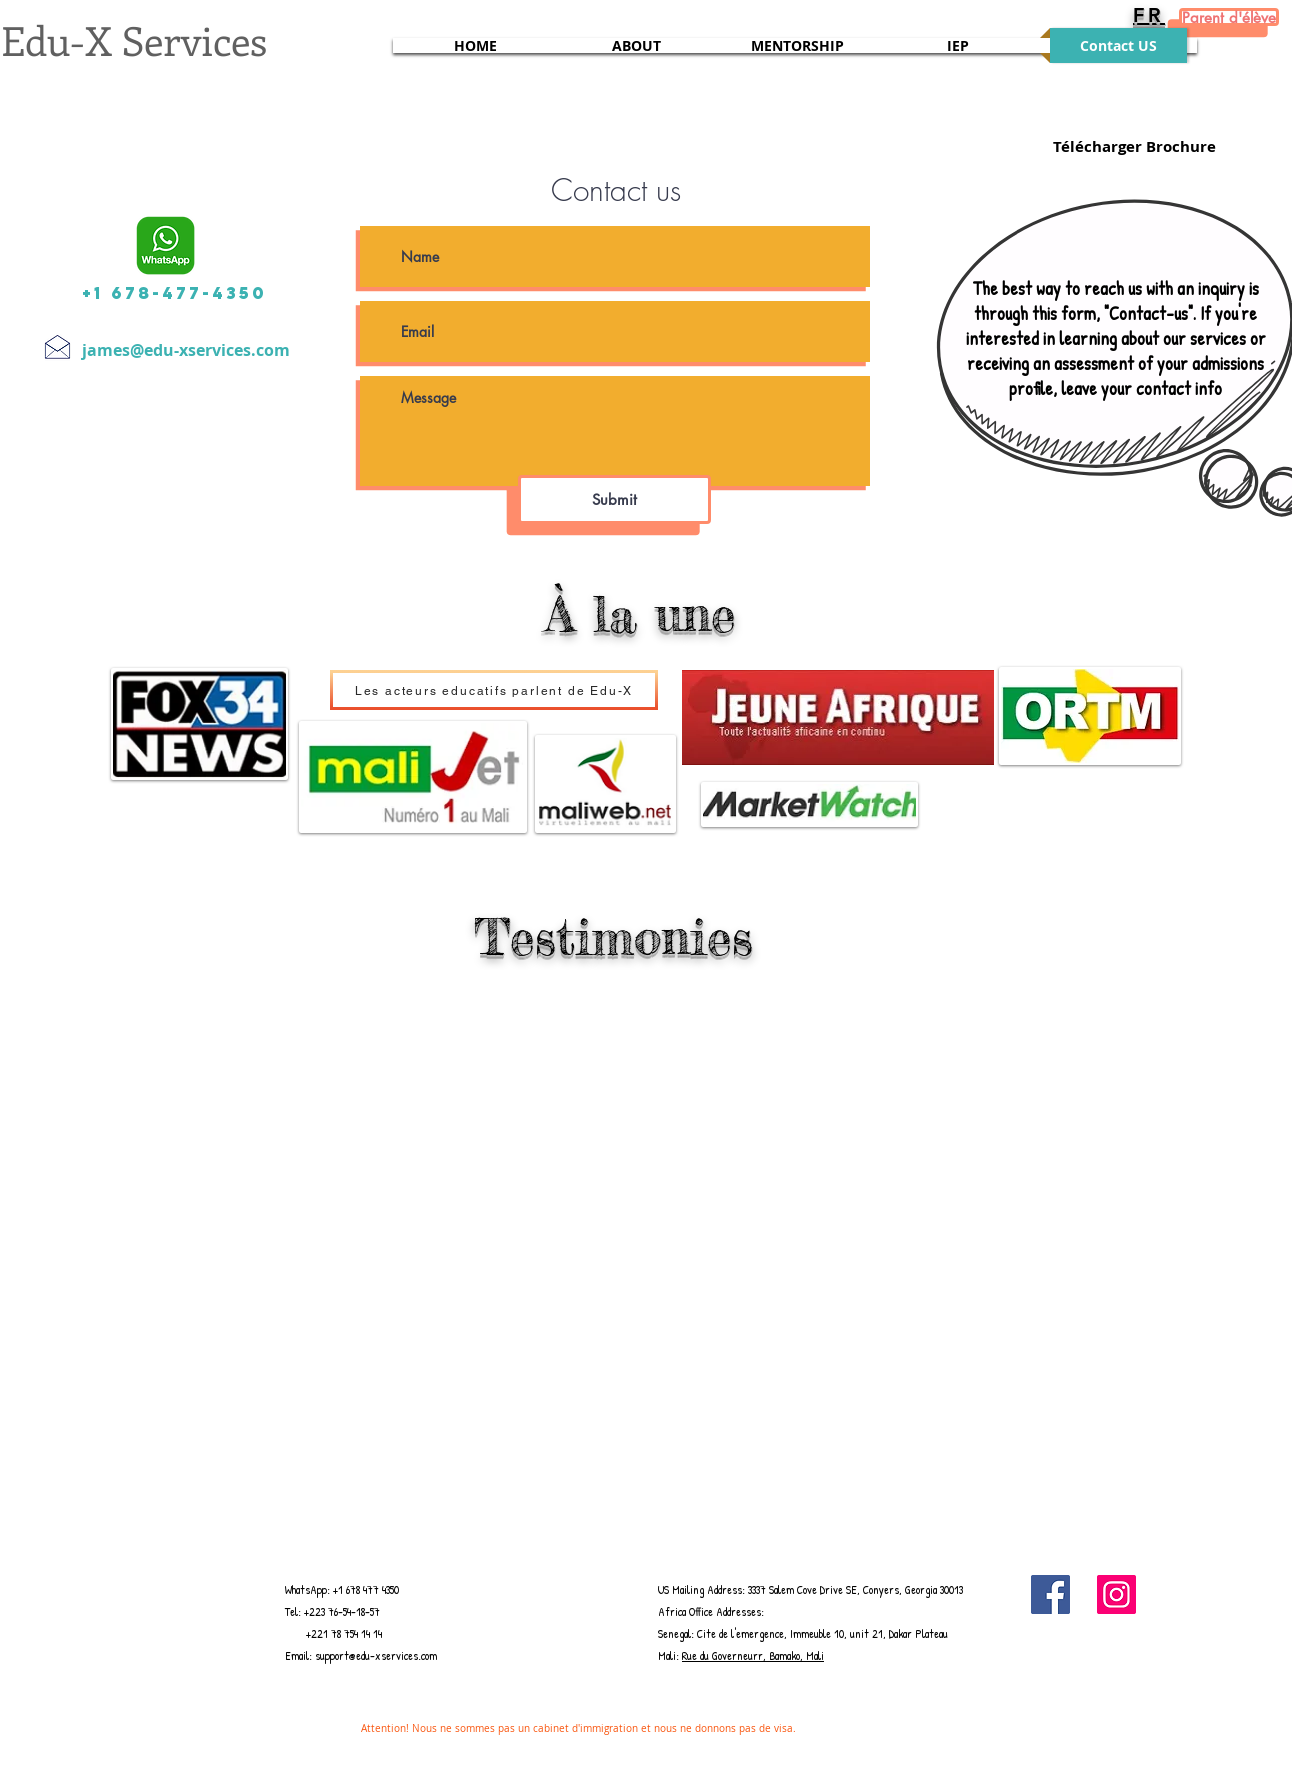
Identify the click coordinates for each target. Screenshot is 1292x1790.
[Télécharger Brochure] (1134, 146)
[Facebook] (1050, 1594)
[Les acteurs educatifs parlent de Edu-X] (494, 690)
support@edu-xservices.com (376, 1655)
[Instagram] (1116, 1594)
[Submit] (614, 499)
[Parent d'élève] (1229, 17)
